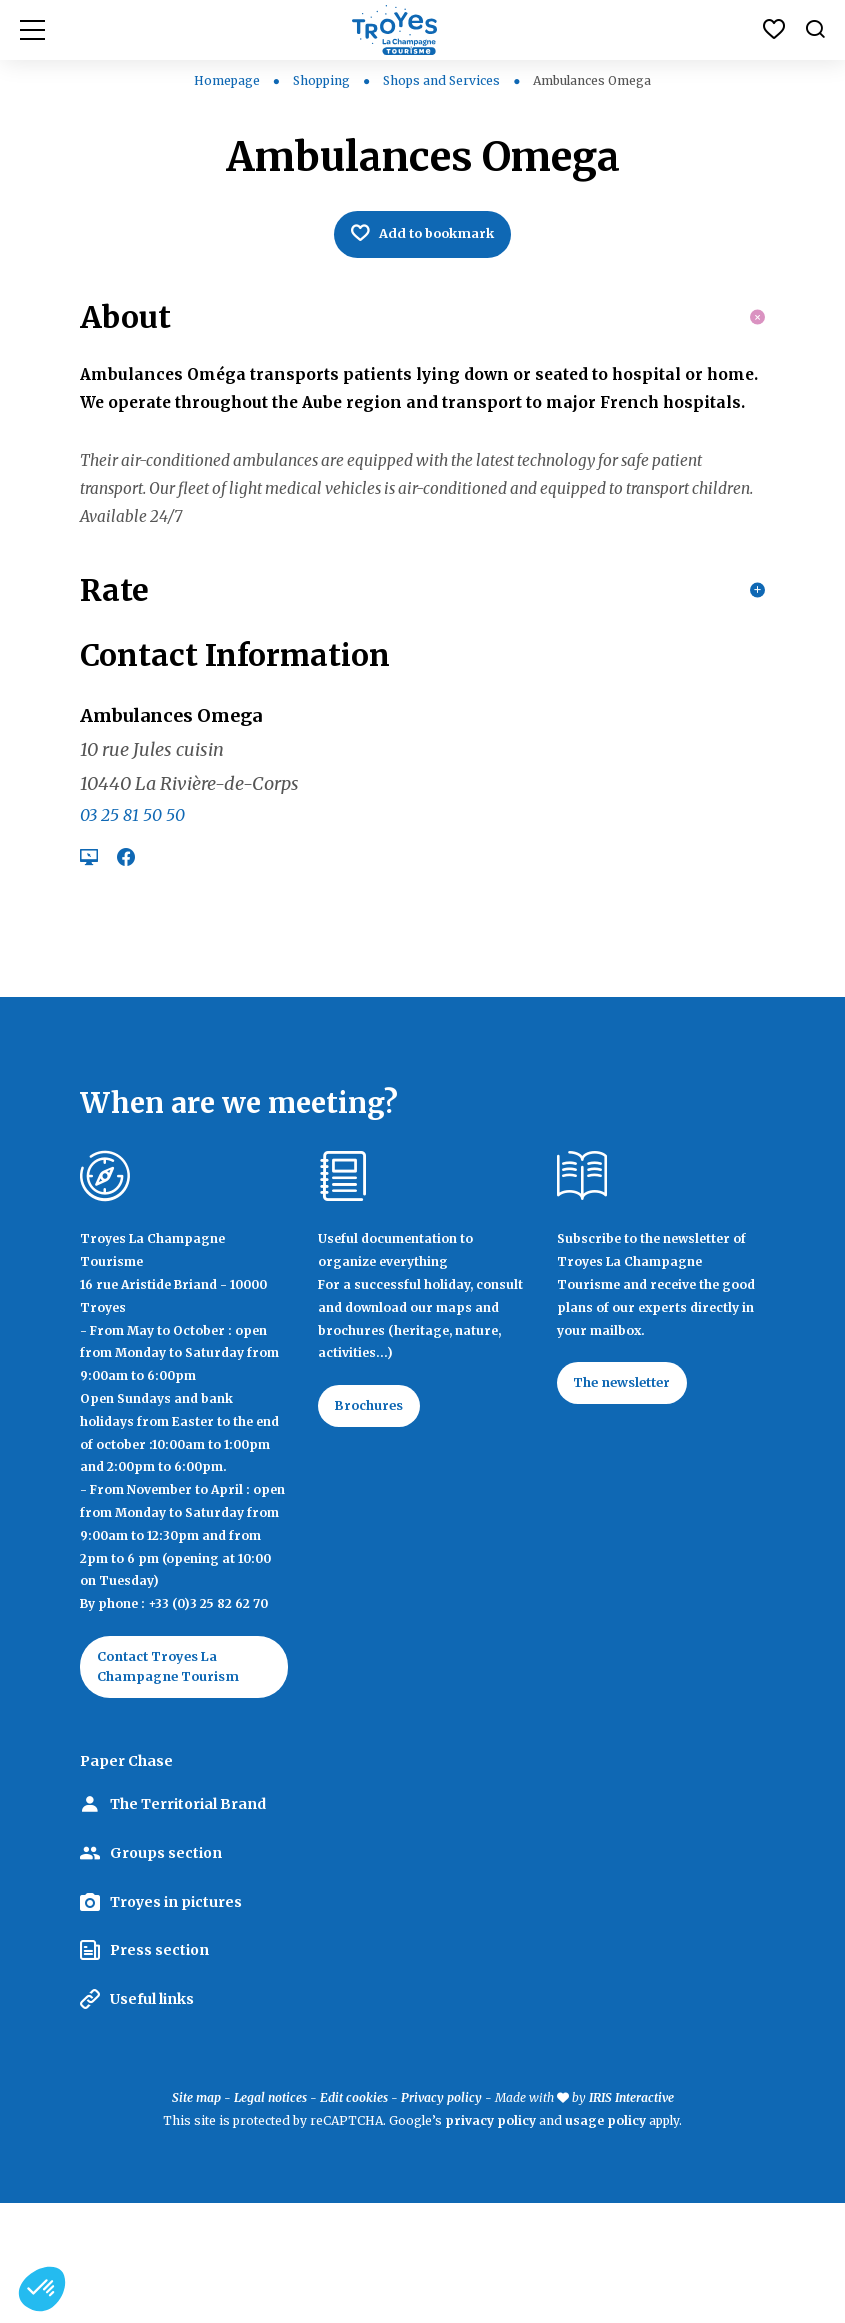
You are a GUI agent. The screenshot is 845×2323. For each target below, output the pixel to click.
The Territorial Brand (188, 1924)
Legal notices (270, 2217)
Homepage (227, 80)
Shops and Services (443, 80)
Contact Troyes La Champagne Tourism (178, 1783)
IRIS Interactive (631, 2217)
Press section (159, 2070)
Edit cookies (354, 2217)
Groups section (166, 1973)
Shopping (323, 80)
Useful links (152, 2119)
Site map (196, 2217)
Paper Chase (126, 1881)
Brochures (376, 1521)
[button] (42, 2289)
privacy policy (490, 2240)
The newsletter (632, 1498)
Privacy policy (441, 2217)
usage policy (605, 2240)
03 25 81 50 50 (132, 928)
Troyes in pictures (176, 2021)
